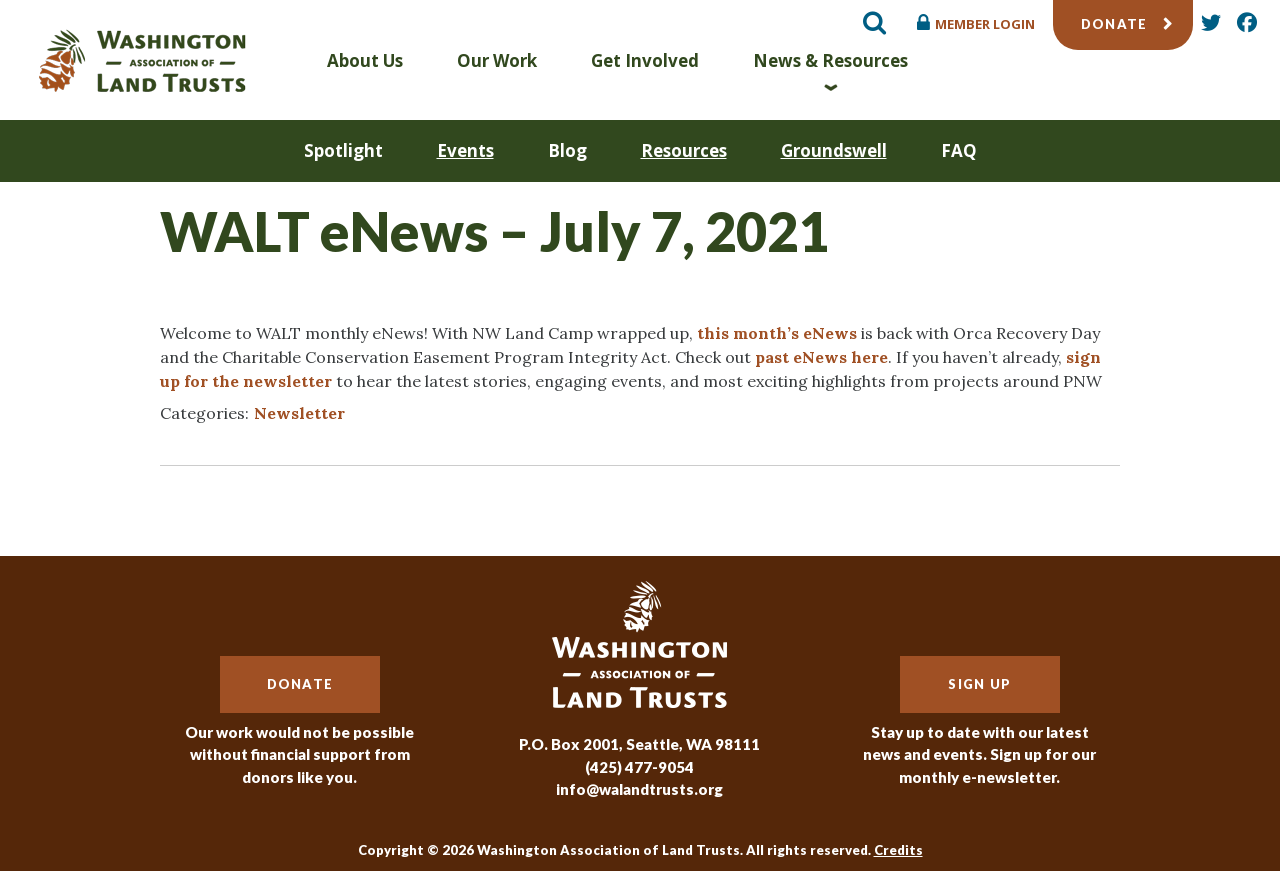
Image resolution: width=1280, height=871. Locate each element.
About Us (365, 60)
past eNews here (821, 357)
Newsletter (299, 413)
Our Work (497, 60)
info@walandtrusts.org (639, 789)
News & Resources (830, 60)
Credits (898, 850)
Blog (567, 150)
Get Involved (645, 60)
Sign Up (979, 684)
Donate (1114, 24)
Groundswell (834, 150)
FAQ (959, 150)
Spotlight (343, 150)
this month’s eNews (777, 333)
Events (465, 150)
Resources (684, 150)
